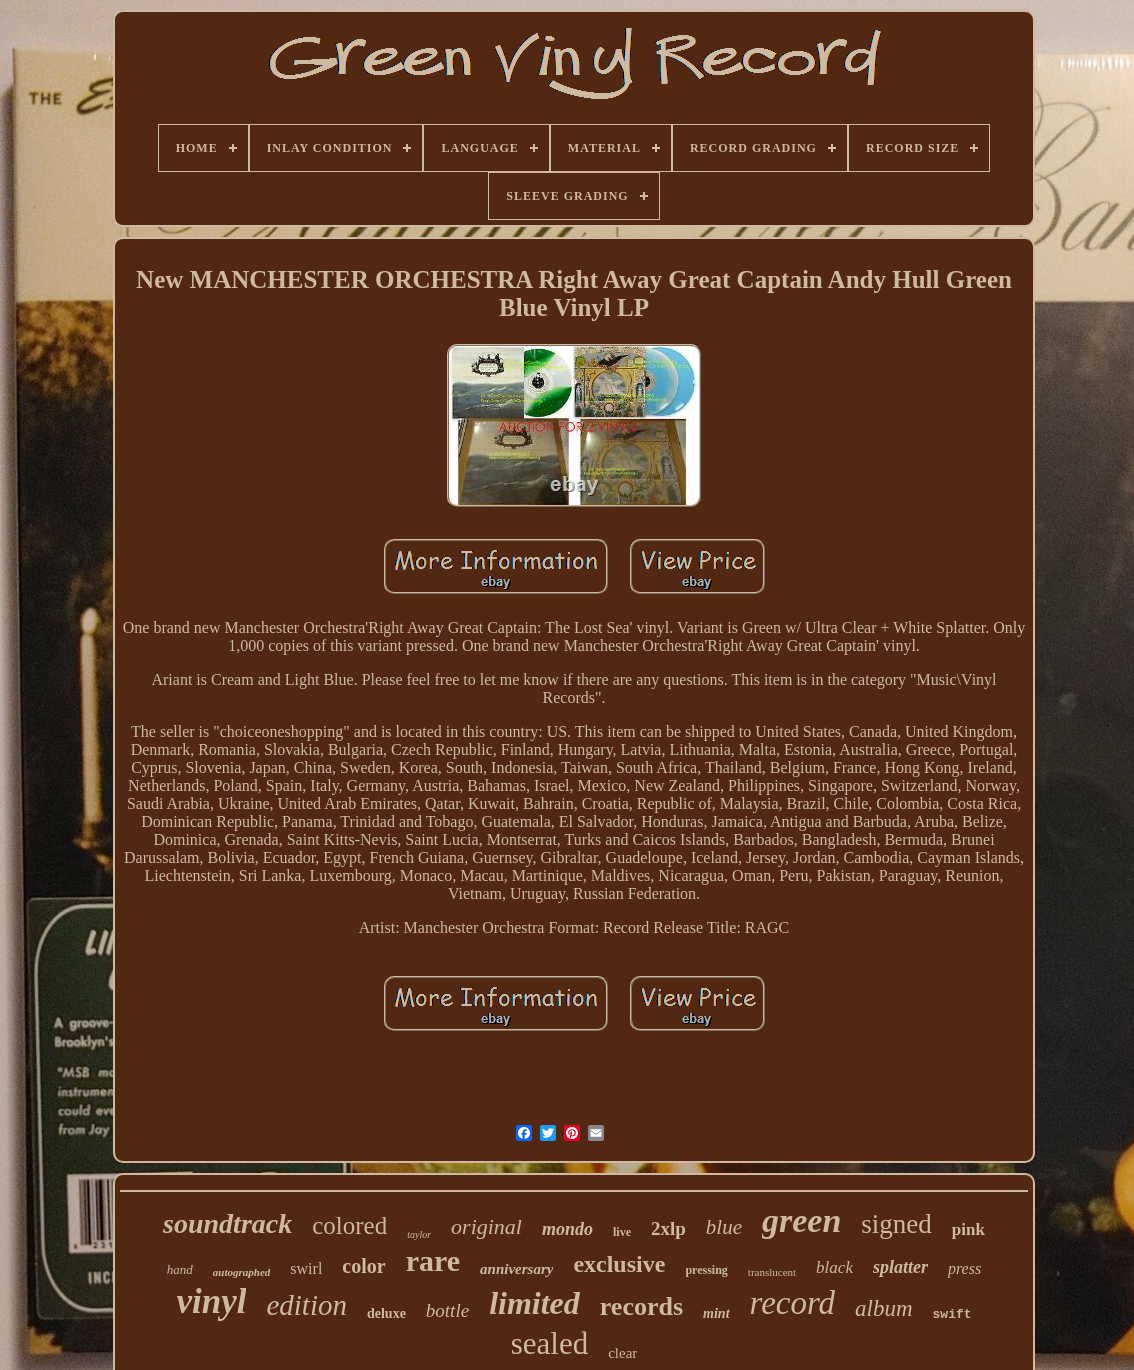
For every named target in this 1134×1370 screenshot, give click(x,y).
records (641, 1306)
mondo (567, 1229)
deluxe (386, 1313)
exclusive (619, 1264)
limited (534, 1303)
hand (180, 1269)
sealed (549, 1343)
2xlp (668, 1228)
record (793, 1303)
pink (968, 1229)
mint (716, 1313)
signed (896, 1224)
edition (306, 1305)
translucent (772, 1272)
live (622, 1232)
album (884, 1308)
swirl (306, 1268)
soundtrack (227, 1223)
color (363, 1266)
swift (952, 1314)
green (801, 1220)
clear (622, 1353)
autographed (241, 1272)
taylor (419, 1234)
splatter (900, 1267)
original (486, 1226)
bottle (447, 1310)
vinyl (211, 1301)
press (964, 1268)
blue (724, 1227)
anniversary (516, 1269)
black (834, 1267)
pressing (706, 1270)
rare (433, 1260)
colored (349, 1225)
